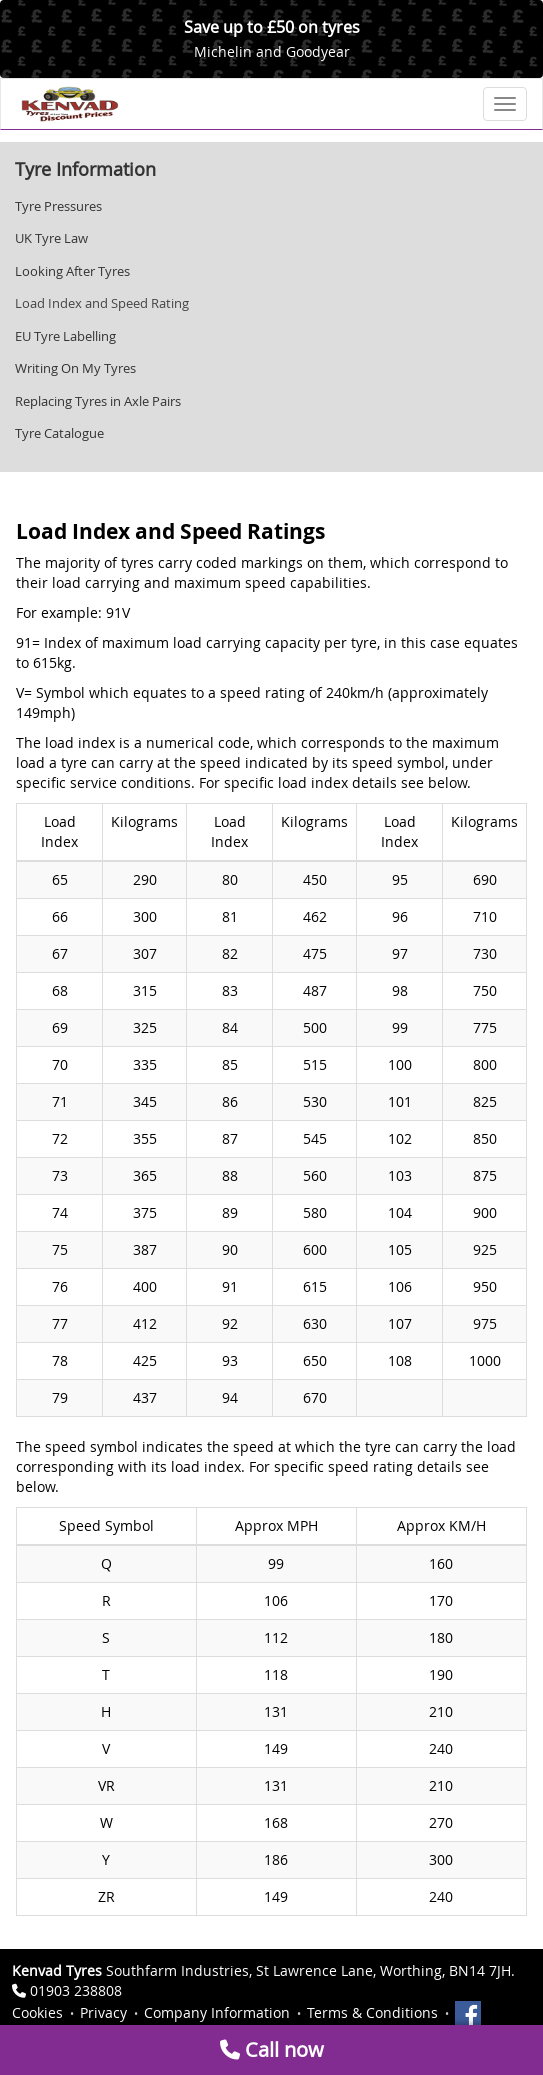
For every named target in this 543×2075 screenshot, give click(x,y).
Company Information (217, 2012)
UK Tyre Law (51, 238)
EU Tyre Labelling (65, 336)
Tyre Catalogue (59, 433)
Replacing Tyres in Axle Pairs (98, 401)
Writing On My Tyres (75, 368)
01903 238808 (76, 1990)
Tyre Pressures (58, 206)
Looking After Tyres (72, 271)
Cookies (37, 2012)
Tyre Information (85, 169)
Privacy (103, 2012)
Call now (272, 2049)
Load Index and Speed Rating (102, 303)
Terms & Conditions (372, 2012)
